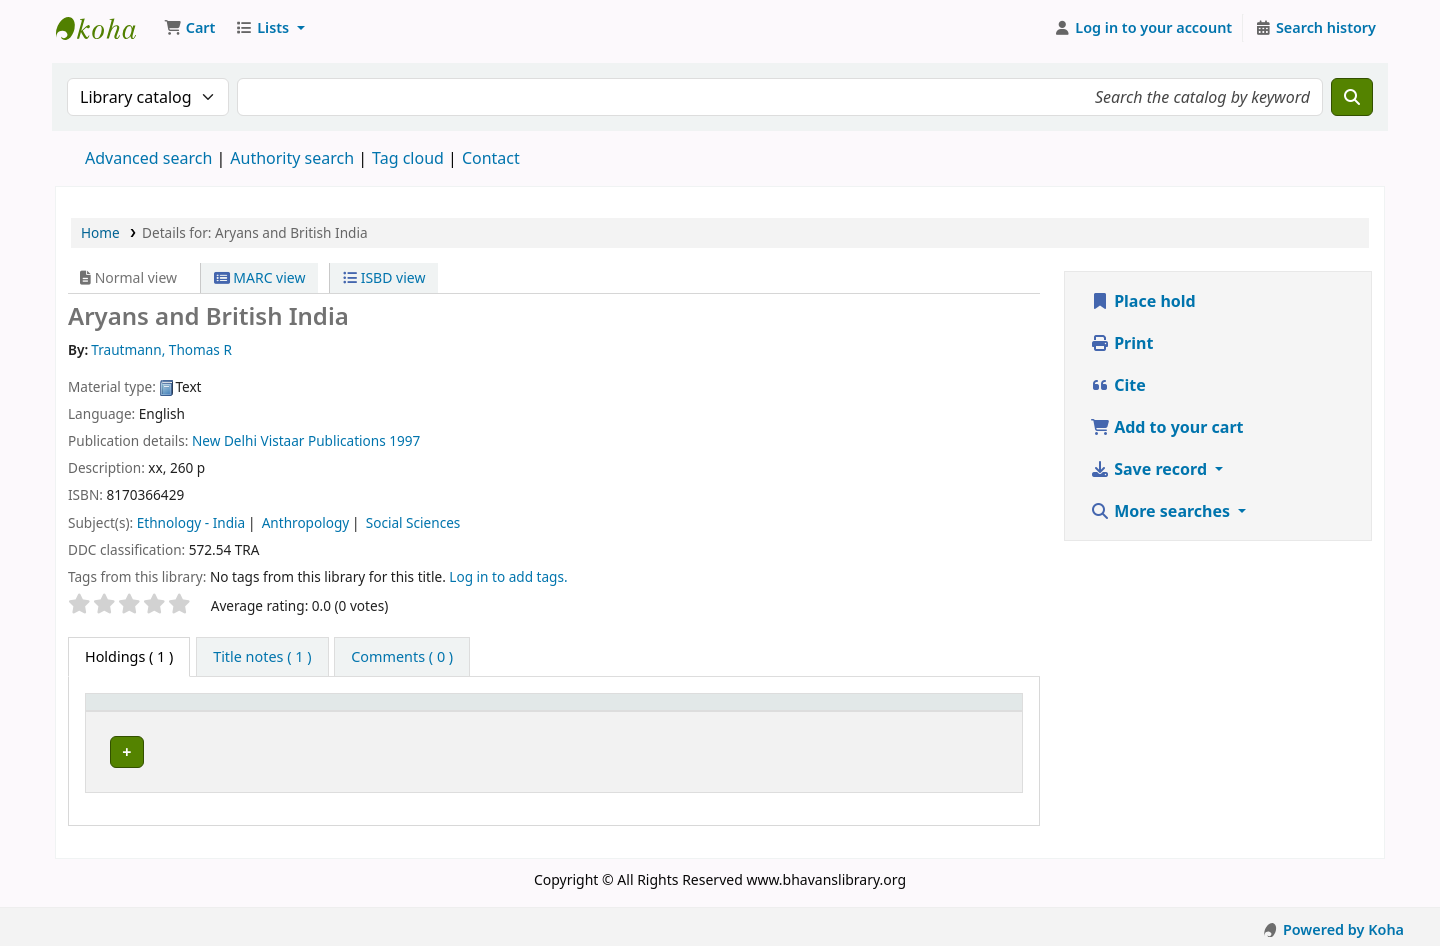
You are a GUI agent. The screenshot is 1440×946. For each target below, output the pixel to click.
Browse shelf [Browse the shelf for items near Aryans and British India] (769, 748)
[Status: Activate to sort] (965, 711)
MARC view (260, 277)
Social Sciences (413, 522)
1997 (404, 440)
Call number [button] (638, 711)
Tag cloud (408, 158)
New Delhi (224, 440)
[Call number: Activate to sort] (748, 711)
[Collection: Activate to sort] (508, 711)
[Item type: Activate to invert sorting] (159, 711)
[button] (189, 28)
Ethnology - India (191, 522)
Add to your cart (1167, 427)
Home (100, 232)
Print (1121, 343)
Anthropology (306, 522)
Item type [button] (129, 711)
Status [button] (940, 711)
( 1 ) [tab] (129, 656)
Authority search (292, 158)
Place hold (1143, 301)
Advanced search (148, 158)
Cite (1118, 385)
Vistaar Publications (323, 440)
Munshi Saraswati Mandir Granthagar (106, 28)
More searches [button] (1162, 511)
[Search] (1352, 97)
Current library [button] (294, 711)
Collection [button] (473, 711)
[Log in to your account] (1143, 28)
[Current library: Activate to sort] (331, 711)
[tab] (262, 657)
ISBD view (384, 277)
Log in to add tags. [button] (508, 576)
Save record (1150, 469)
